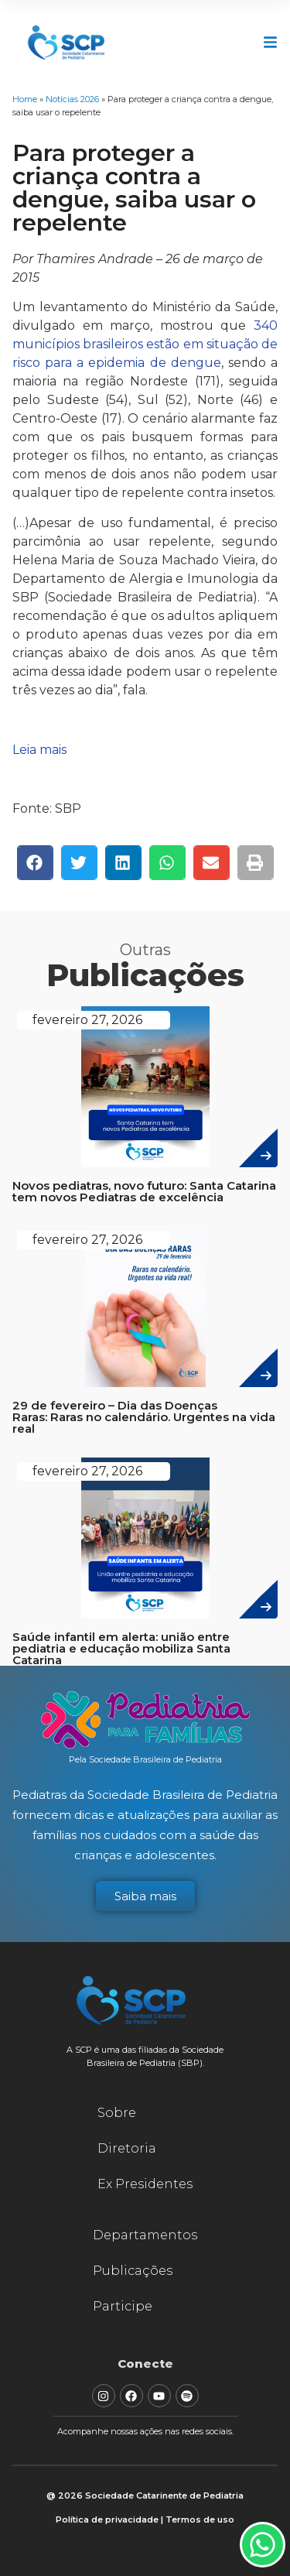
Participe (122, 2306)
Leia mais (39, 749)
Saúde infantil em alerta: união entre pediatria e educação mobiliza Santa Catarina (121, 1648)
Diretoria (126, 2148)
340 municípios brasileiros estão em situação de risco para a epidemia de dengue (145, 344)
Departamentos (145, 2235)
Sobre (116, 2112)
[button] (35, 862)
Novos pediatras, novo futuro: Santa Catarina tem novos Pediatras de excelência (144, 1191)
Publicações (132, 2270)
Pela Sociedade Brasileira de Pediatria (145, 1759)
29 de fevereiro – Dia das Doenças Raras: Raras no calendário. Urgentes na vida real (143, 1417)
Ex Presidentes (145, 2184)
